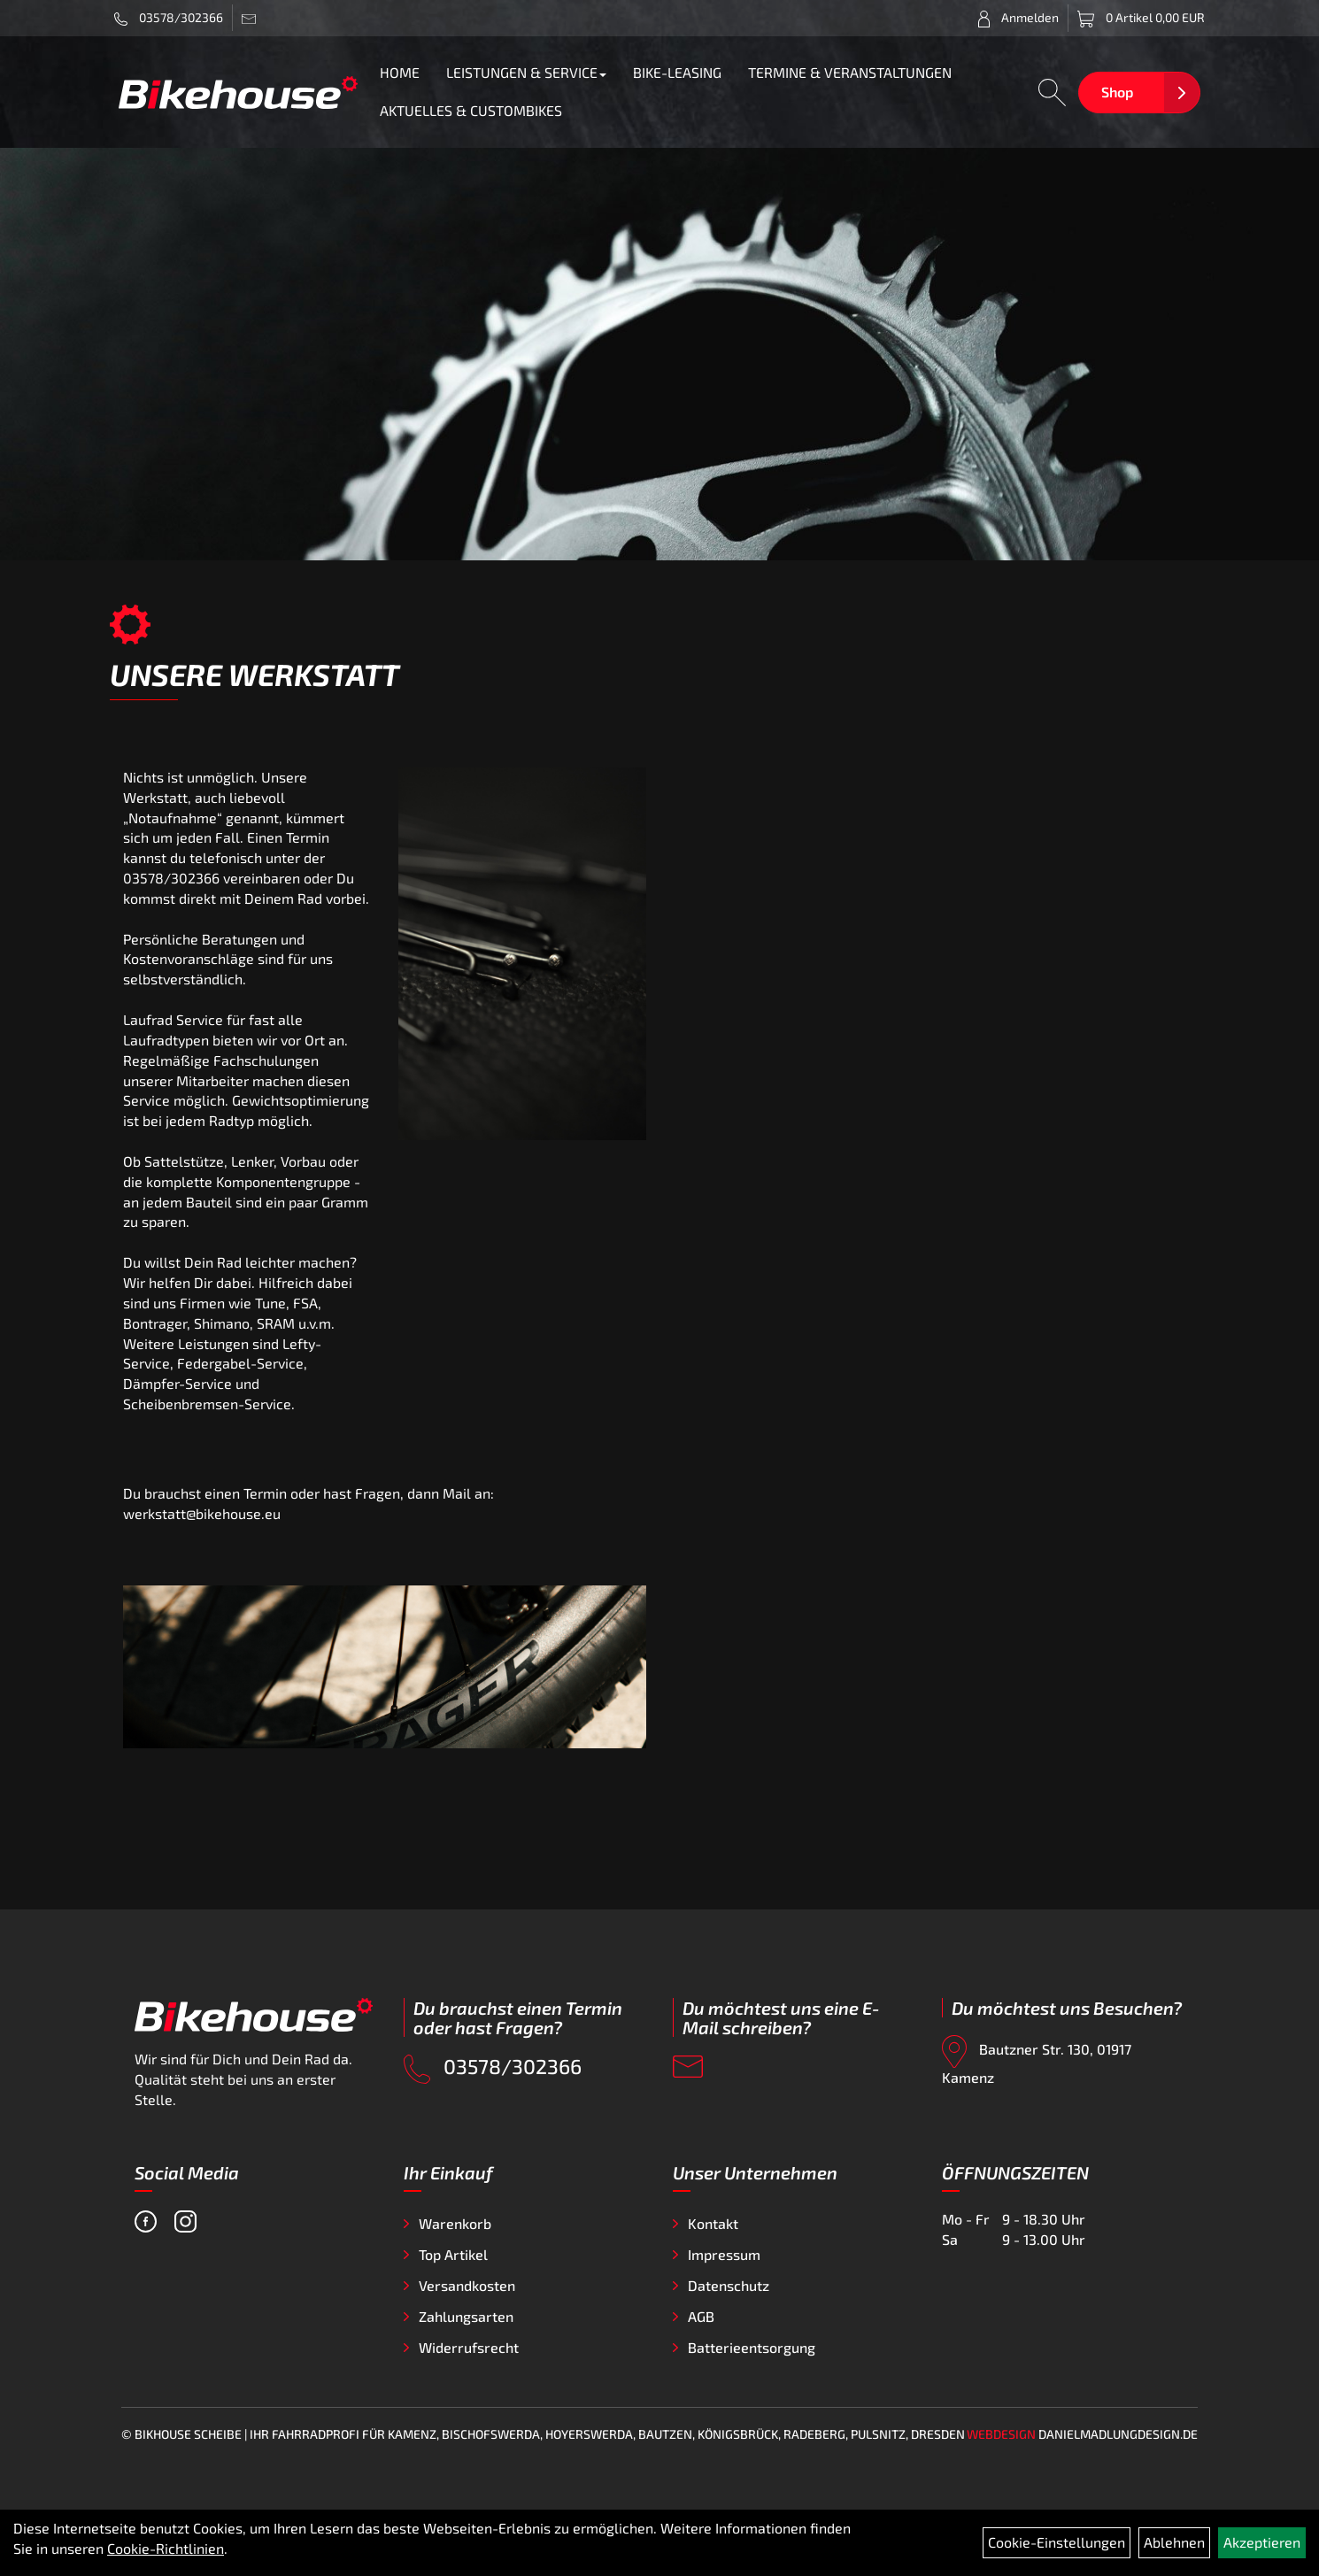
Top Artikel (453, 2254)
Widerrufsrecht (469, 2347)
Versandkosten (467, 2285)
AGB (701, 2316)
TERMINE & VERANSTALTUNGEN (850, 72)
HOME (400, 72)
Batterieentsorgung (751, 2347)
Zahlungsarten (466, 2316)
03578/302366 (168, 18)
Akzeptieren (1261, 2542)
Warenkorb (455, 2223)
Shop (1117, 91)
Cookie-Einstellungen (1056, 2542)
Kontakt (713, 2223)
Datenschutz (728, 2285)
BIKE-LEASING (677, 72)
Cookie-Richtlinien (165, 2548)
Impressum (724, 2254)
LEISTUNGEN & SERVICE (526, 72)
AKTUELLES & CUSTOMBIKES (471, 110)
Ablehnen (1174, 2542)
